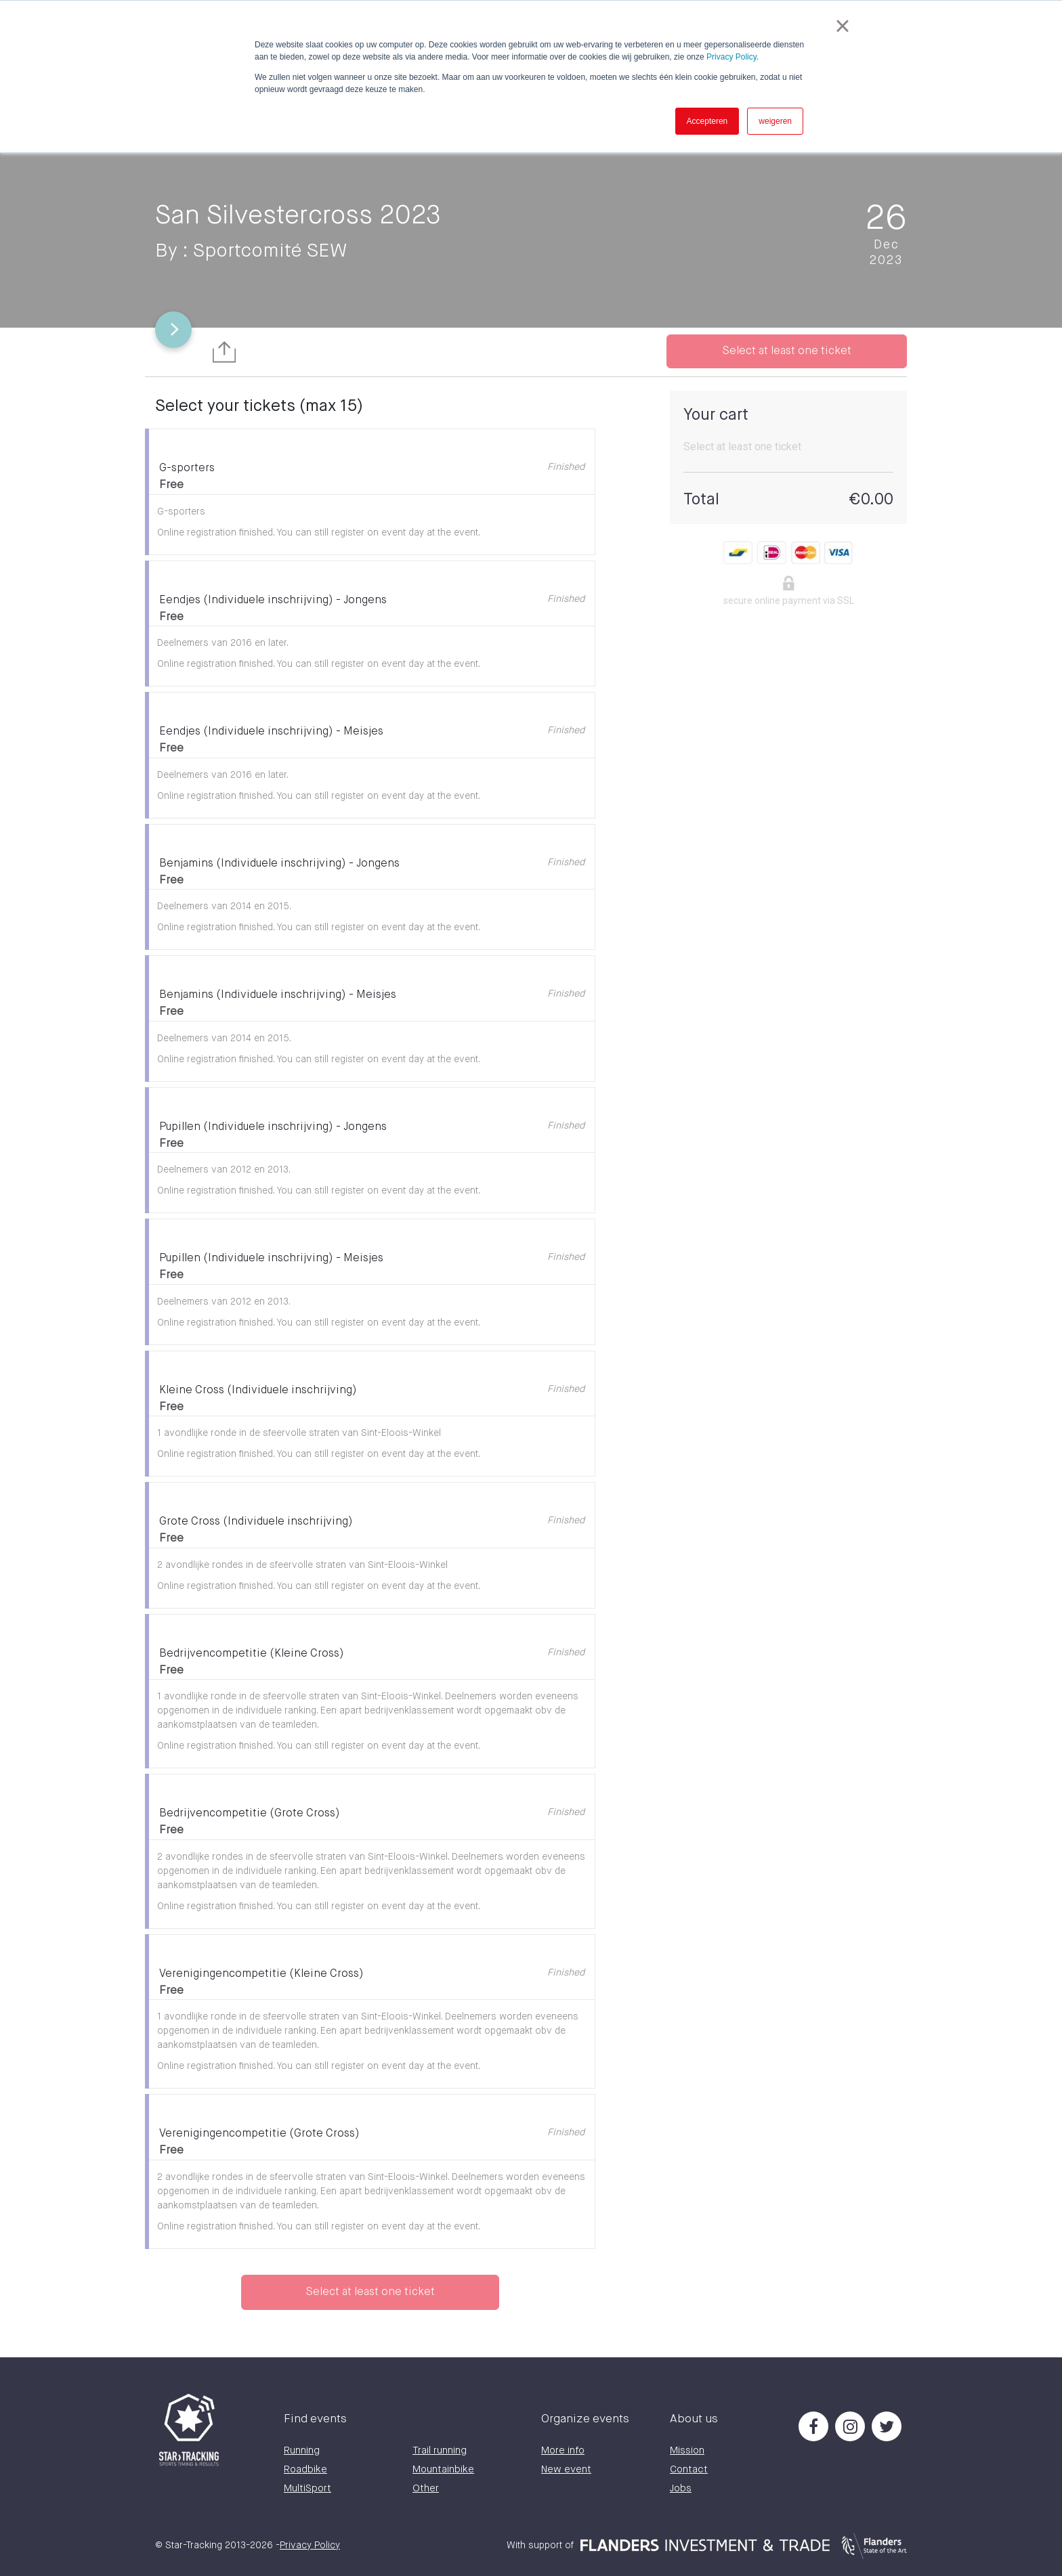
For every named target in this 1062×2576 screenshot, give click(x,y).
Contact (689, 2469)
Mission (687, 2450)
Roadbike (305, 2469)
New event (566, 2469)
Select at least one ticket (786, 351)
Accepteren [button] (707, 121)
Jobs (681, 2488)
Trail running (439, 2450)
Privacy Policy (731, 57)
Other (425, 2488)
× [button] (842, 26)
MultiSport (307, 2488)
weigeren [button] (775, 121)
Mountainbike (443, 2469)
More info (563, 2450)
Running (302, 2450)
